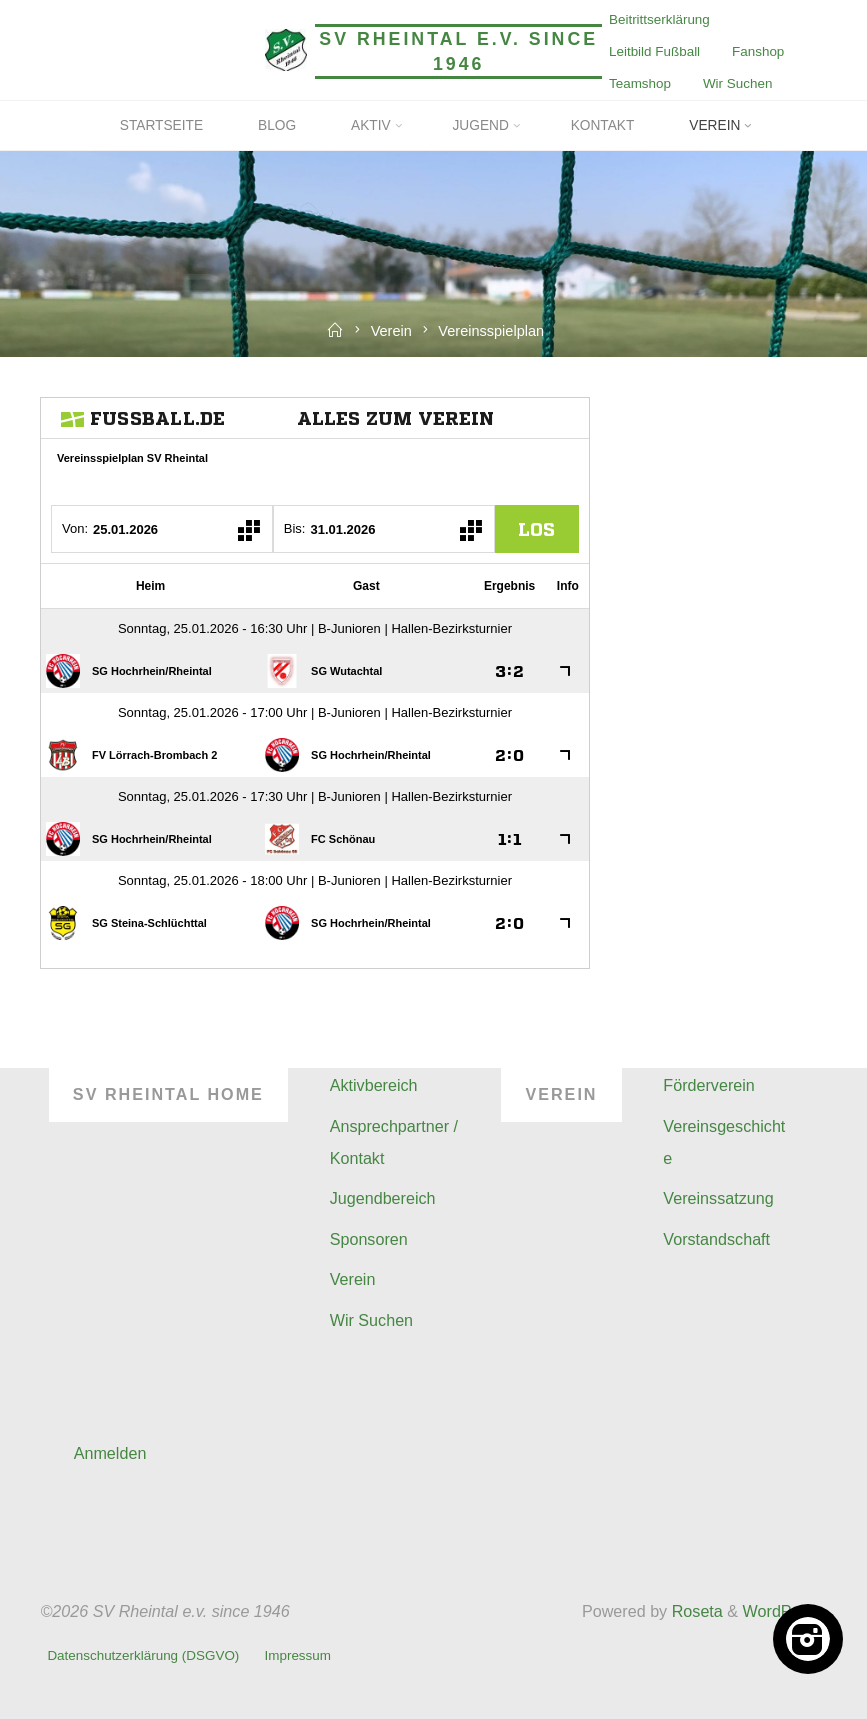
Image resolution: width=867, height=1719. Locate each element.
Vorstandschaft (716, 1239)
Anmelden (110, 1453)
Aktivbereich (374, 1085)
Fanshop (758, 51)
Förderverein (709, 1085)
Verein (391, 331)
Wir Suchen (737, 83)
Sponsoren (369, 1239)
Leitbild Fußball (654, 51)
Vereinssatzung (718, 1198)
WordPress (783, 1611)
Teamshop (640, 83)
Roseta (695, 1611)
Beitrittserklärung (659, 19)
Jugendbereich (383, 1198)
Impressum (298, 1655)
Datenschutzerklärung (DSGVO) (143, 1655)
